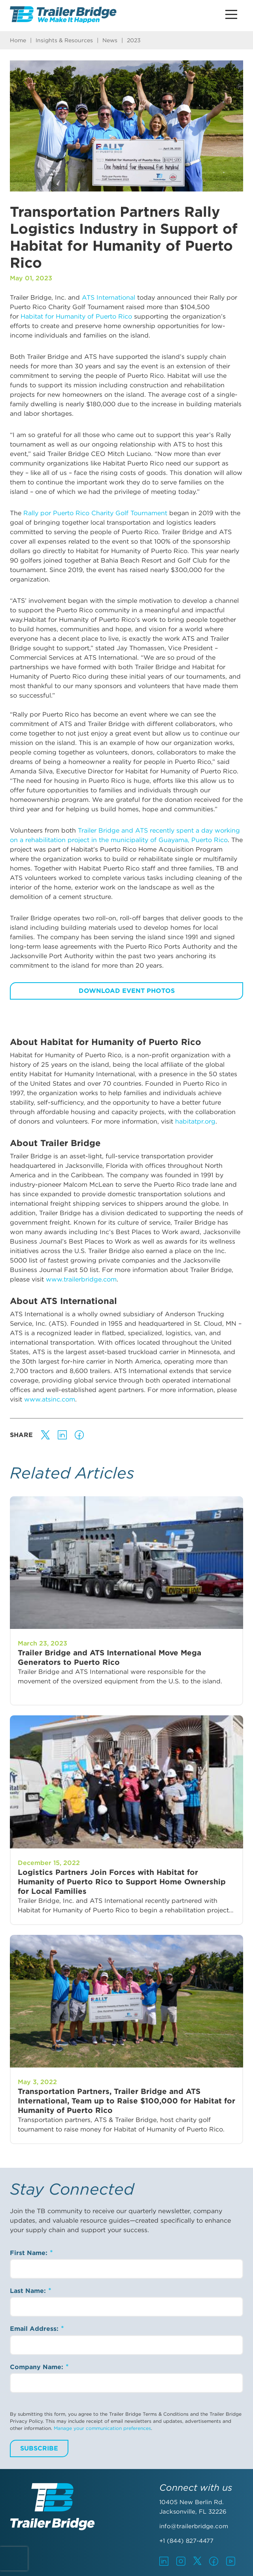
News (109, 40)
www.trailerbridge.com (81, 1279)
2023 (134, 40)
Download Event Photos (127, 990)
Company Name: (37, 2367)
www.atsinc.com (49, 1399)
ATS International (108, 297)
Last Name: (29, 2291)
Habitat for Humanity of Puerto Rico (76, 316)
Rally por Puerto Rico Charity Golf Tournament (96, 513)
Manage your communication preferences (102, 2428)
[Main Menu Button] (231, 14)
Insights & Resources (64, 40)
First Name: (29, 2253)
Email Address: (35, 2328)
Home (18, 40)
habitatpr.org (195, 1121)
